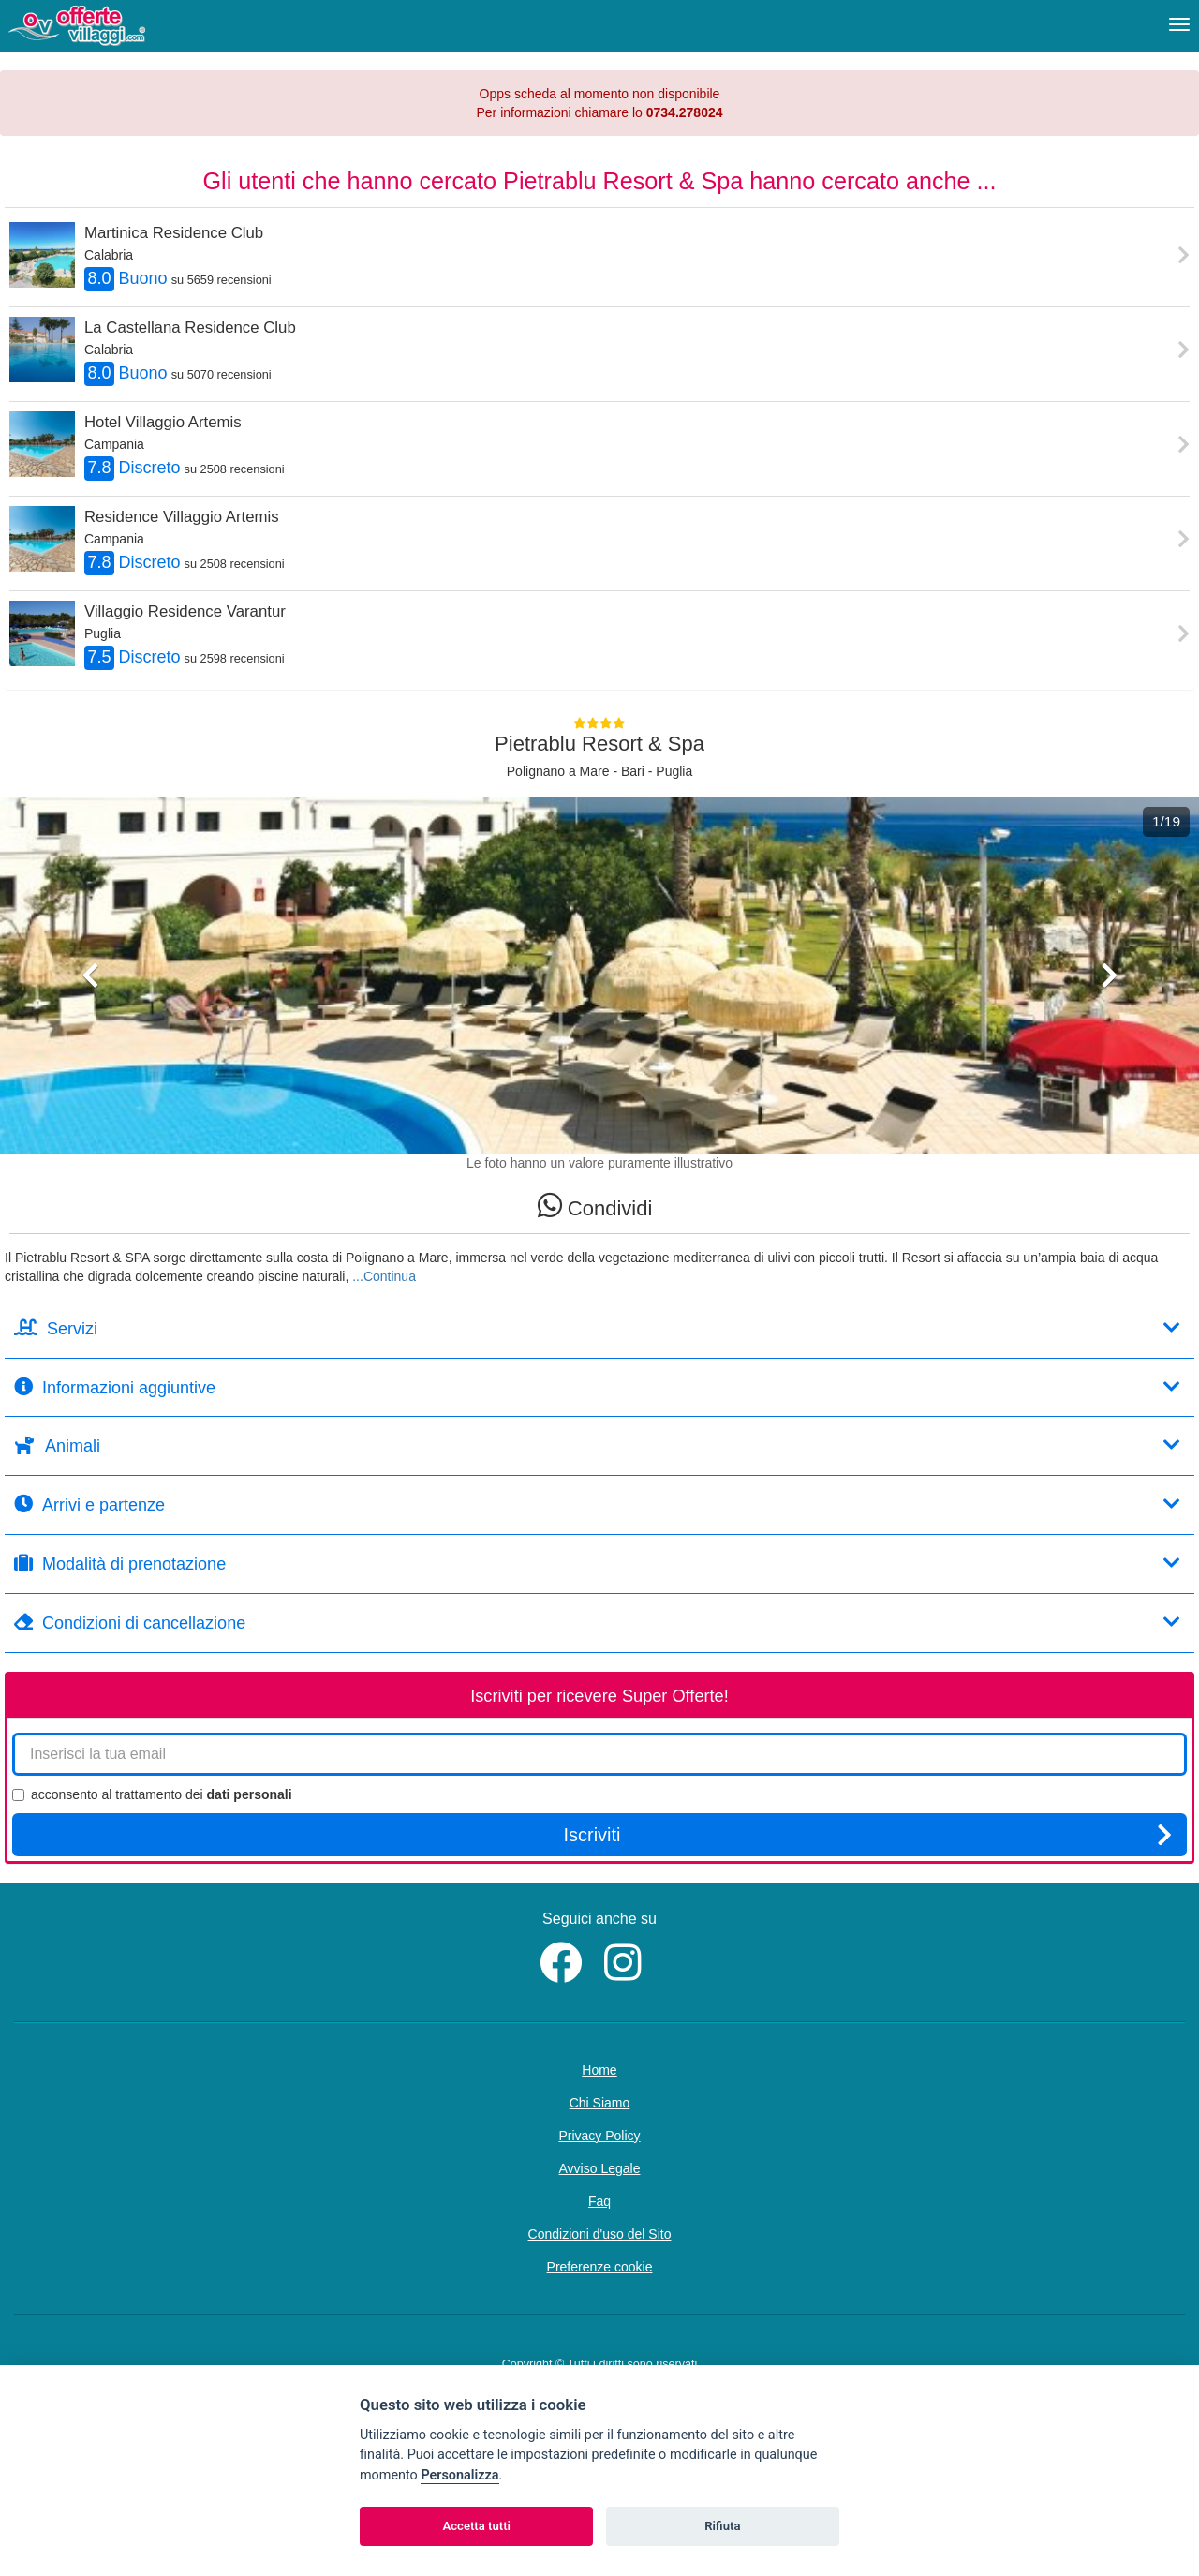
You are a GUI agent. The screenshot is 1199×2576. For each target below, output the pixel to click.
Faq (599, 2201)
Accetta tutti (476, 2526)
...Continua (384, 1276)
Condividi (595, 1205)
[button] (90, 1055)
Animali (597, 1445)
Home (599, 2069)
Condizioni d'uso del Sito (600, 2233)
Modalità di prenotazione (597, 1563)
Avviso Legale (600, 2168)
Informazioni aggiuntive (597, 1387)
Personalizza (459, 2475)
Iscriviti (867, 1835)
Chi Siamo (600, 2102)
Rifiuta (722, 2526)
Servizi (597, 1328)
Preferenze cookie (600, 2266)
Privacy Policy (599, 2135)
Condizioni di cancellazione (597, 1622)
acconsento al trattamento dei (152, 1794)
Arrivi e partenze (597, 1504)
